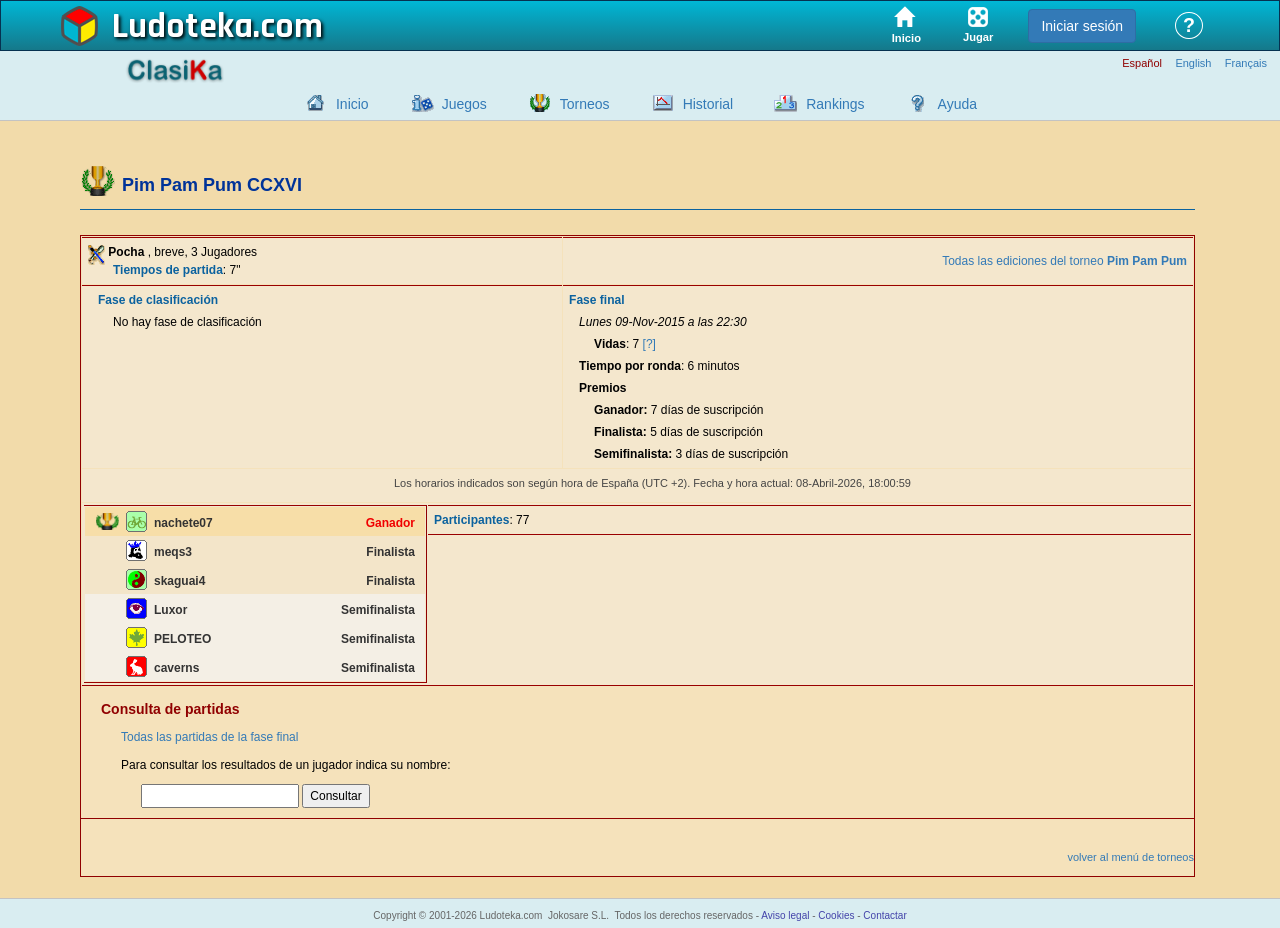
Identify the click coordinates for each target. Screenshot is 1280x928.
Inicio (352, 104)
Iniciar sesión (1082, 26)
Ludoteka (182, 27)
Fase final (596, 300)
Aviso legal (785, 915)
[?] (649, 344)
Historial (708, 104)
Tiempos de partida (168, 270)
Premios (602, 388)
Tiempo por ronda (630, 366)
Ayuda (957, 104)
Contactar (884, 915)
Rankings (835, 104)
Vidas (610, 344)
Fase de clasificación (158, 300)
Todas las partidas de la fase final (209, 737)
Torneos (585, 104)
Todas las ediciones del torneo (1064, 261)
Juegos (464, 104)
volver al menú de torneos (1130, 857)
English (1193, 63)
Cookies (836, 915)
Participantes (471, 520)
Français (1246, 63)
